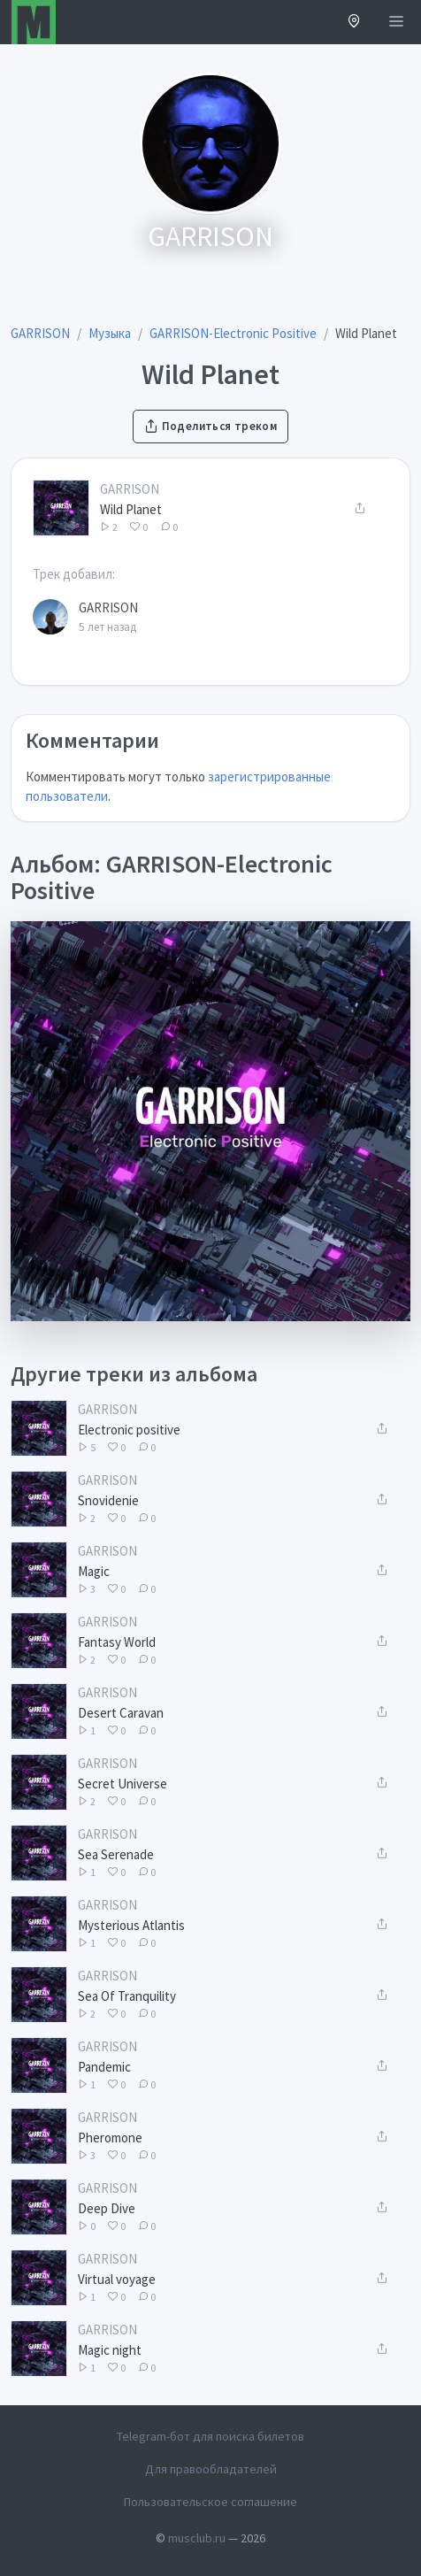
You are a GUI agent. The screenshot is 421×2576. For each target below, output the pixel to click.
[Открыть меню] (396, 22)
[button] (354, 22)
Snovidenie (108, 1500)
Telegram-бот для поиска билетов (210, 2436)
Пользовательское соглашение (210, 2502)
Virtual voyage (117, 2279)
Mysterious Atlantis (131, 1925)
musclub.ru (197, 2538)
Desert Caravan (121, 1712)
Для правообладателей (211, 2469)
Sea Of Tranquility (127, 1996)
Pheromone (110, 2137)
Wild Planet (131, 509)
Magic (94, 1571)
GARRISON (129, 489)
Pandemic (104, 2066)
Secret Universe (122, 1783)
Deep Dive (106, 2208)
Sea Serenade (116, 1854)
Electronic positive (129, 1429)
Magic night (110, 2349)
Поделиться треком (210, 426)
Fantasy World (117, 1642)
